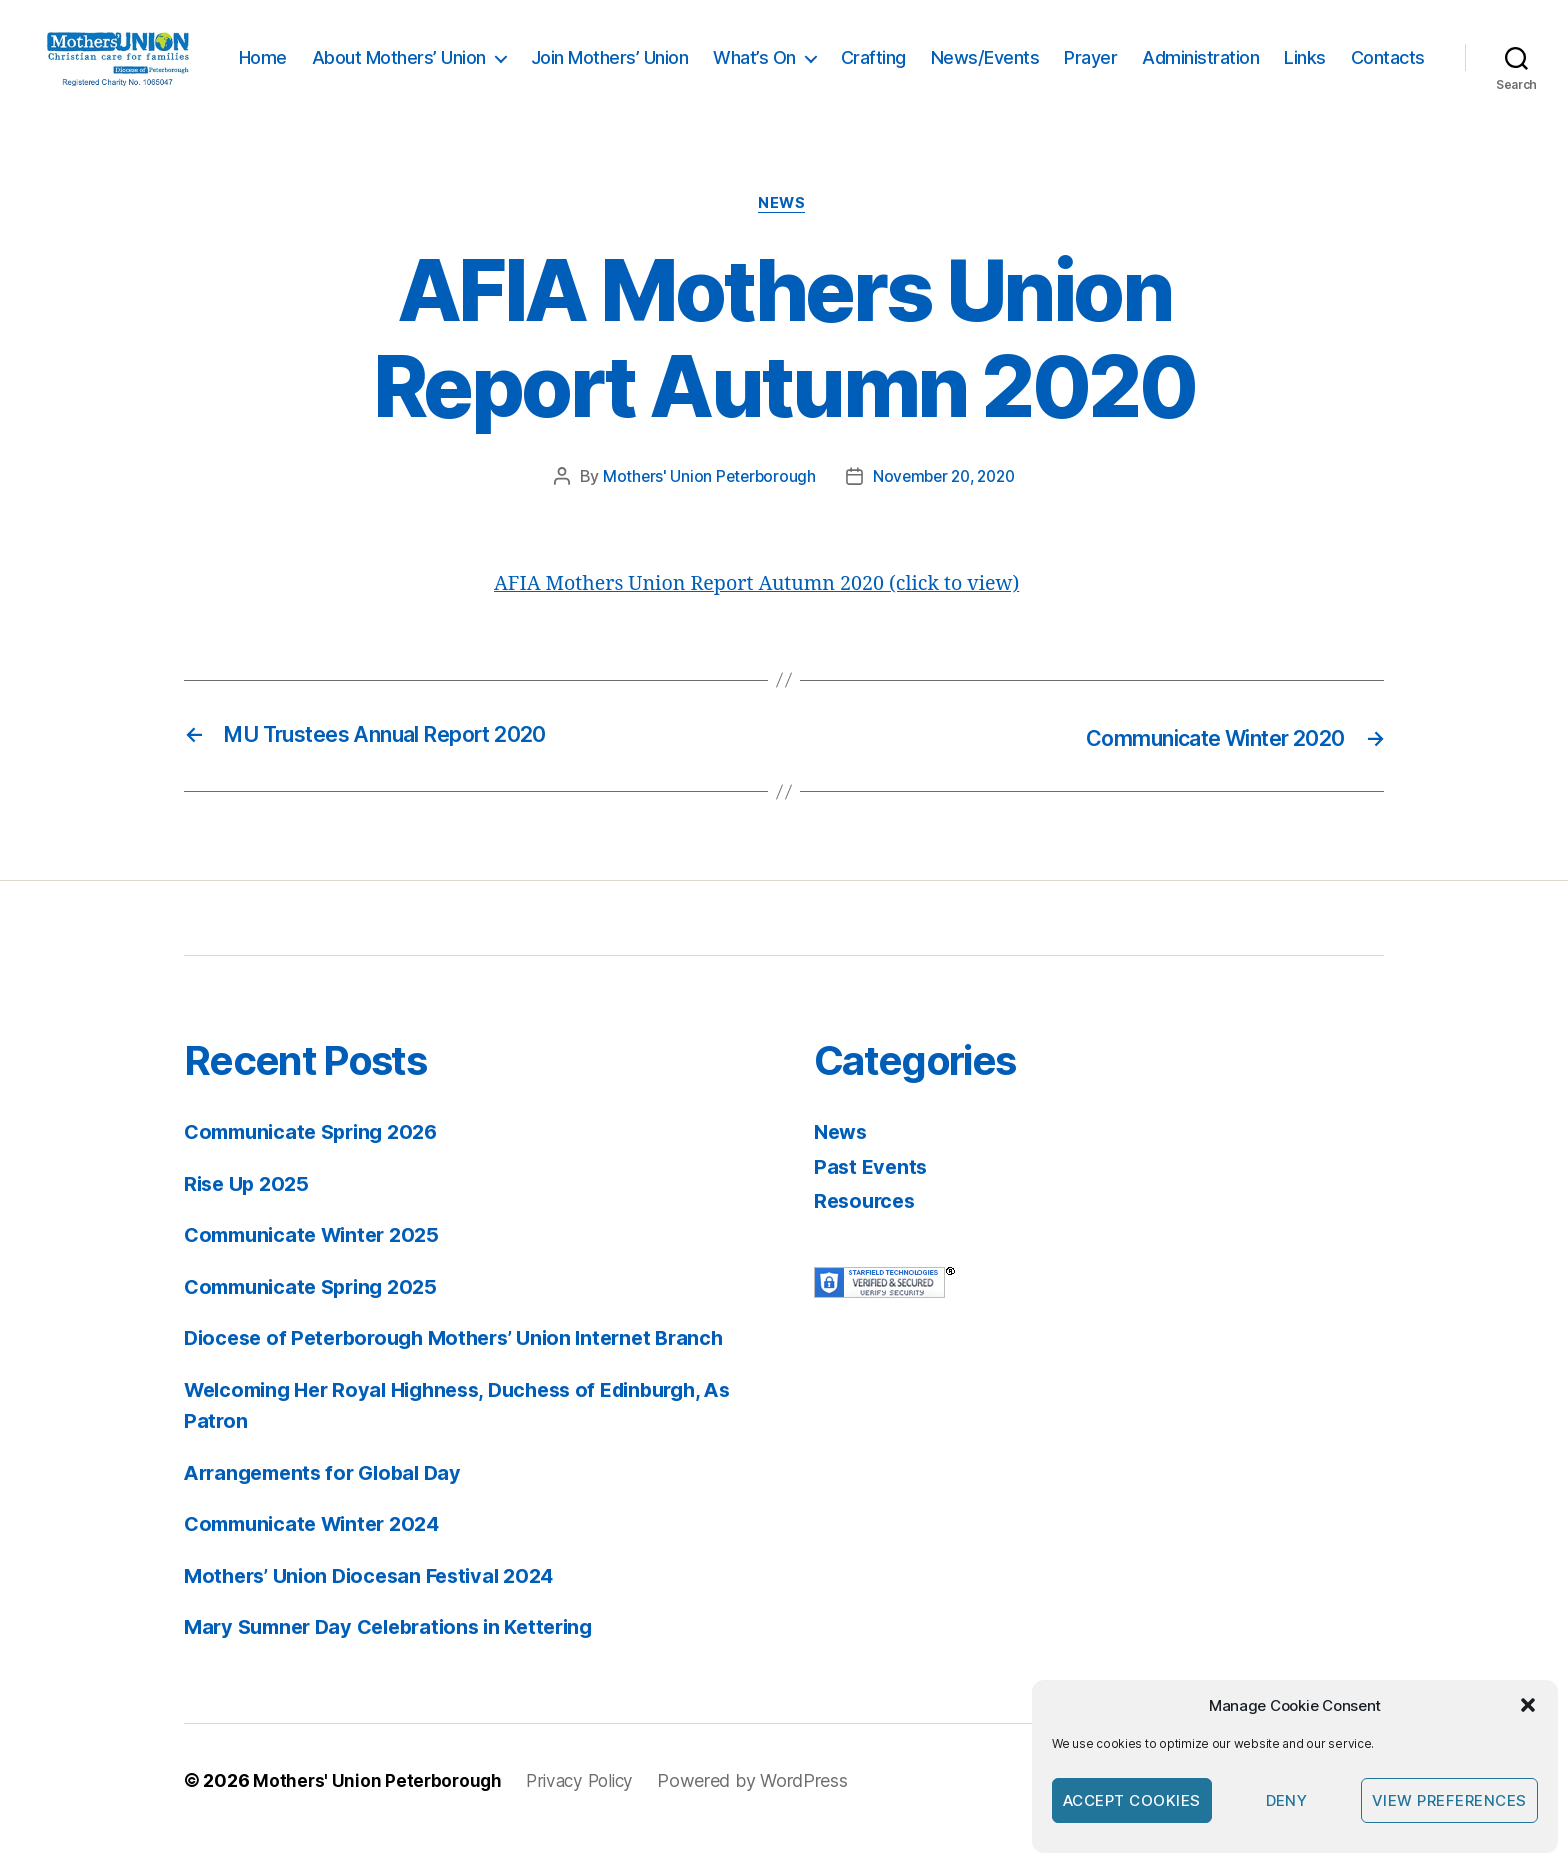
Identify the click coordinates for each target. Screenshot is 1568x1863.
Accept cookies (1132, 1800)
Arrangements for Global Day (330, 1498)
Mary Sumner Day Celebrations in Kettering (400, 1653)
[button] (1528, 1705)
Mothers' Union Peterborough (704, 505)
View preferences (1449, 1800)
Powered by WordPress (763, 1806)
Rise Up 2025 (250, 1209)
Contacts (1388, 85)
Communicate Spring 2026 (318, 1158)
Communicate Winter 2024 (319, 1550)
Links (1404, 55)
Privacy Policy (587, 1806)
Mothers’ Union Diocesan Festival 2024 (378, 1601)
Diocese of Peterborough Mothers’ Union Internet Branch (467, 1364)
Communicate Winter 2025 (319, 1261)
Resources (867, 1227)
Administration (1299, 55)
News (784, 231)
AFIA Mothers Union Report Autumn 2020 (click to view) (773, 611)
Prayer (1189, 55)
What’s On (853, 55)
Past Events (872, 1192)
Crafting (972, 55)
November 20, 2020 (945, 505)
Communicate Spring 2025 (318, 1312)
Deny (1287, 1800)
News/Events (1084, 55)
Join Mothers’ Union (709, 55)
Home (362, 55)
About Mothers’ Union (498, 55)
